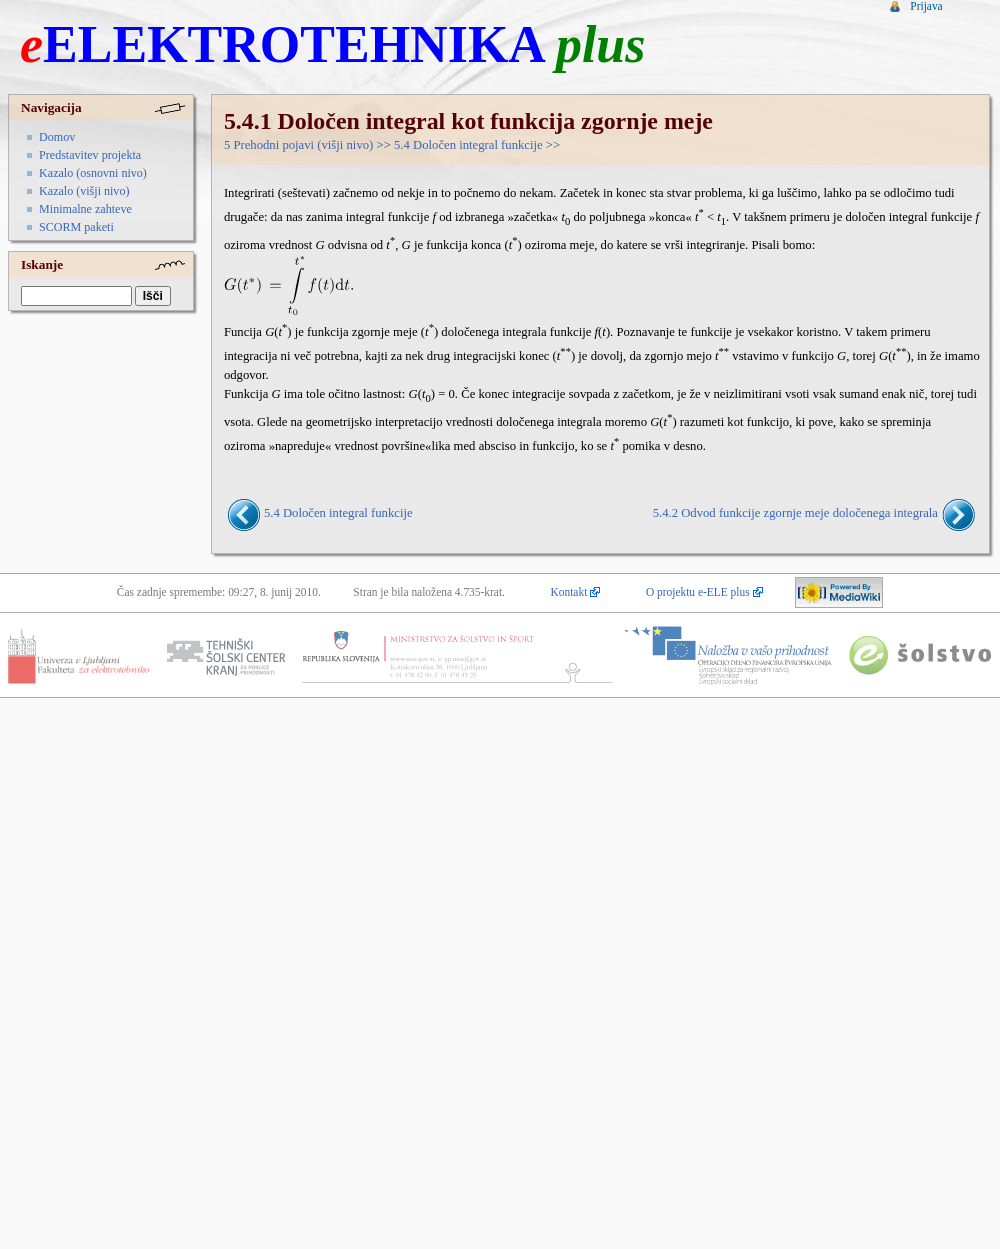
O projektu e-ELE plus (698, 592)
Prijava (926, 6)
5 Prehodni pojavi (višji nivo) (298, 145)
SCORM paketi (76, 227)
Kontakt (569, 592)
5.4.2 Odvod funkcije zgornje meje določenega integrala (795, 513)
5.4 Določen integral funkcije (468, 145)
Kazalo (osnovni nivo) (93, 173)
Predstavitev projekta (90, 155)
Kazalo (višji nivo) (84, 191)
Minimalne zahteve (85, 209)
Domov (57, 137)
